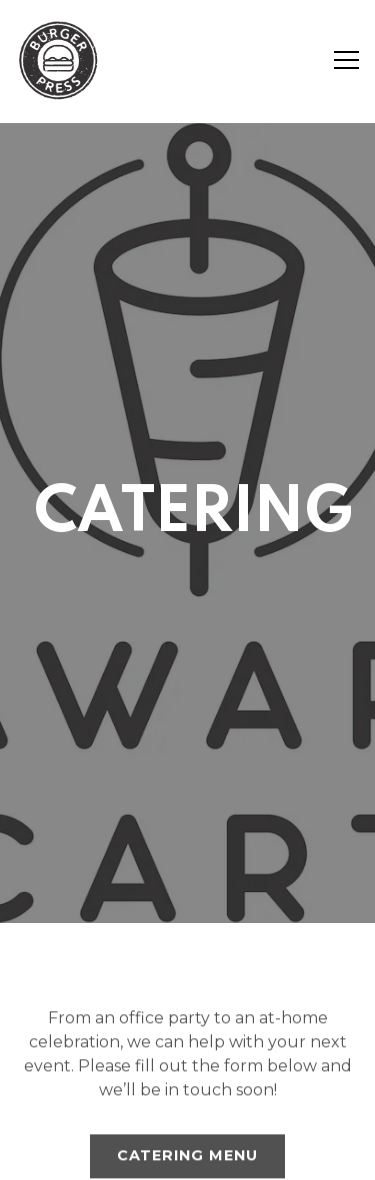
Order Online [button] (187, 1097)
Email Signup (187, 1152)
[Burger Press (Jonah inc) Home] (60, 60)
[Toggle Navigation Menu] (346, 60)
